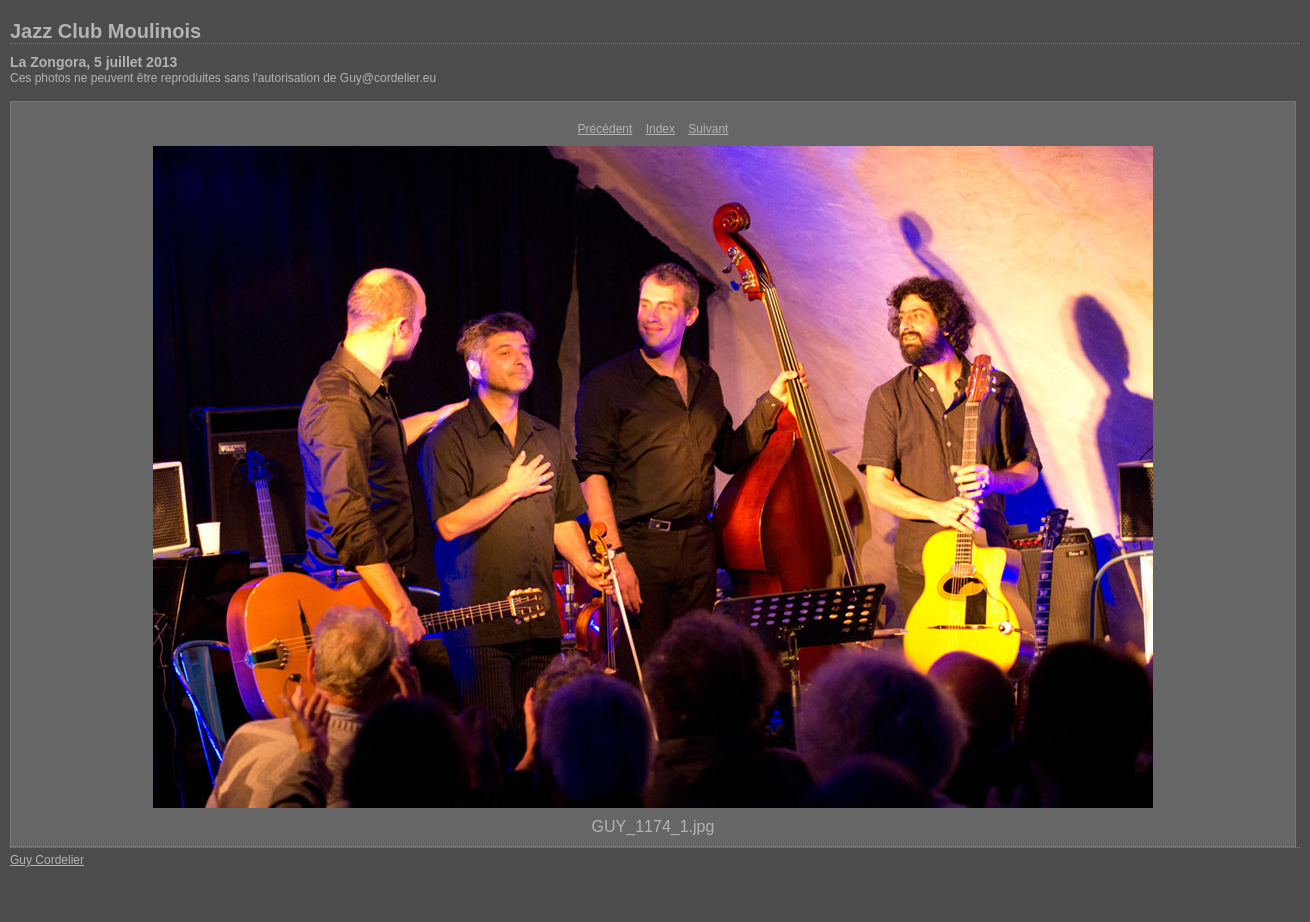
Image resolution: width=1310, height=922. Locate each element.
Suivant (708, 129)
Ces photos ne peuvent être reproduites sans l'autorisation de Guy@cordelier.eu (223, 78)
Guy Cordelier (47, 860)
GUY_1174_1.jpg (653, 826)
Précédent (605, 129)
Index (660, 129)
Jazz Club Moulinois (105, 31)
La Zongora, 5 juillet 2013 (93, 62)
